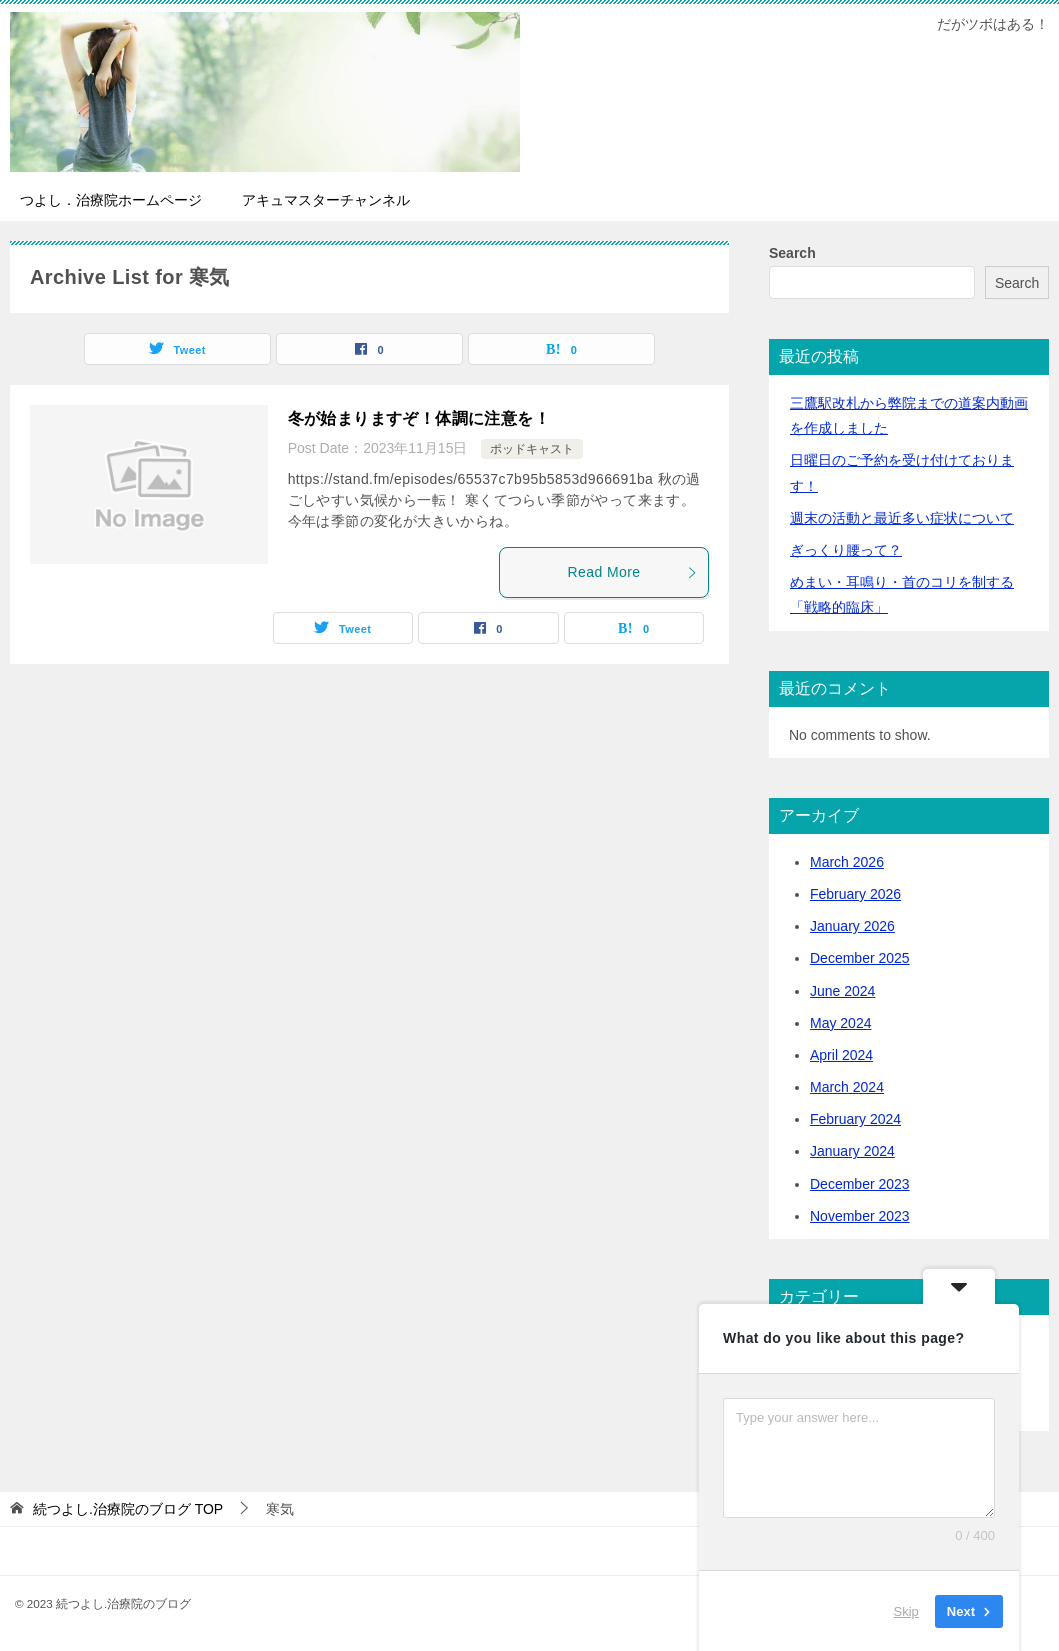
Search (792, 253)
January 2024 (852, 1151)
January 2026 (852, 926)
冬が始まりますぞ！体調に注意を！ (419, 418)
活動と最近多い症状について (902, 518)
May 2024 (840, 1023)
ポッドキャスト (532, 449)
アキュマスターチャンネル (326, 200)
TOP (128, 1509)
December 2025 (860, 958)
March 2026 (847, 862)
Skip (906, 1610)
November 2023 (860, 1216)
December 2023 (860, 1184)
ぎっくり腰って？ (846, 550)
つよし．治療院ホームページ (111, 200)
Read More (633, 572)
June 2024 (842, 991)
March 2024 (847, 1087)
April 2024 (841, 1055)
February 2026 (855, 894)
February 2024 (855, 1119)
